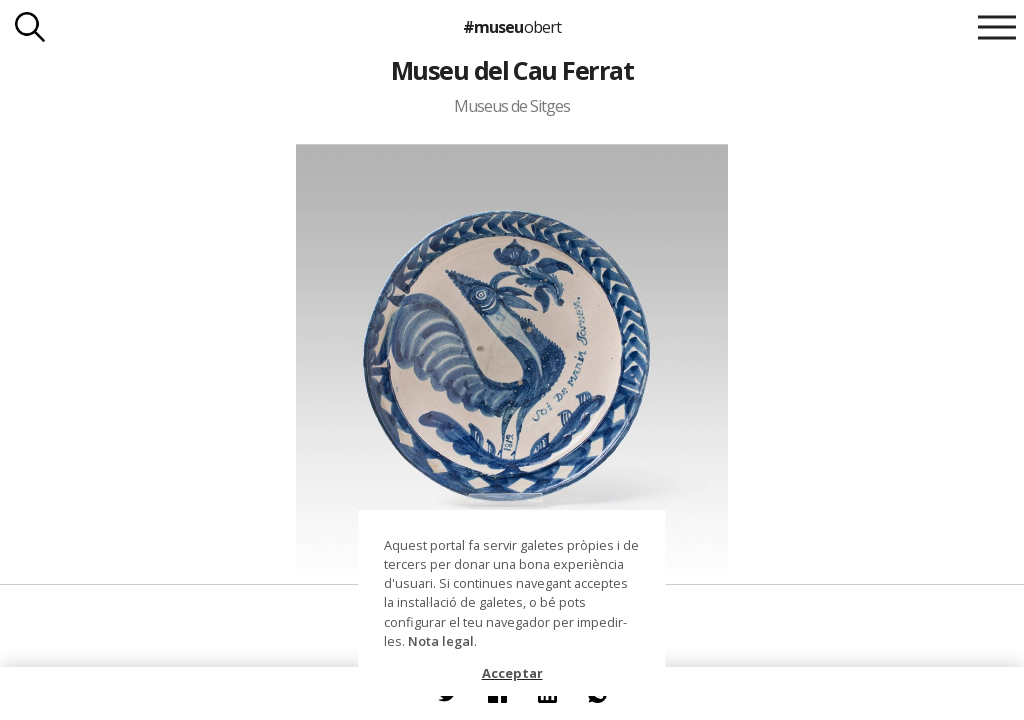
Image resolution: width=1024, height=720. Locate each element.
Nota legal (441, 641)
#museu (511, 27)
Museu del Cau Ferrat (512, 70)
